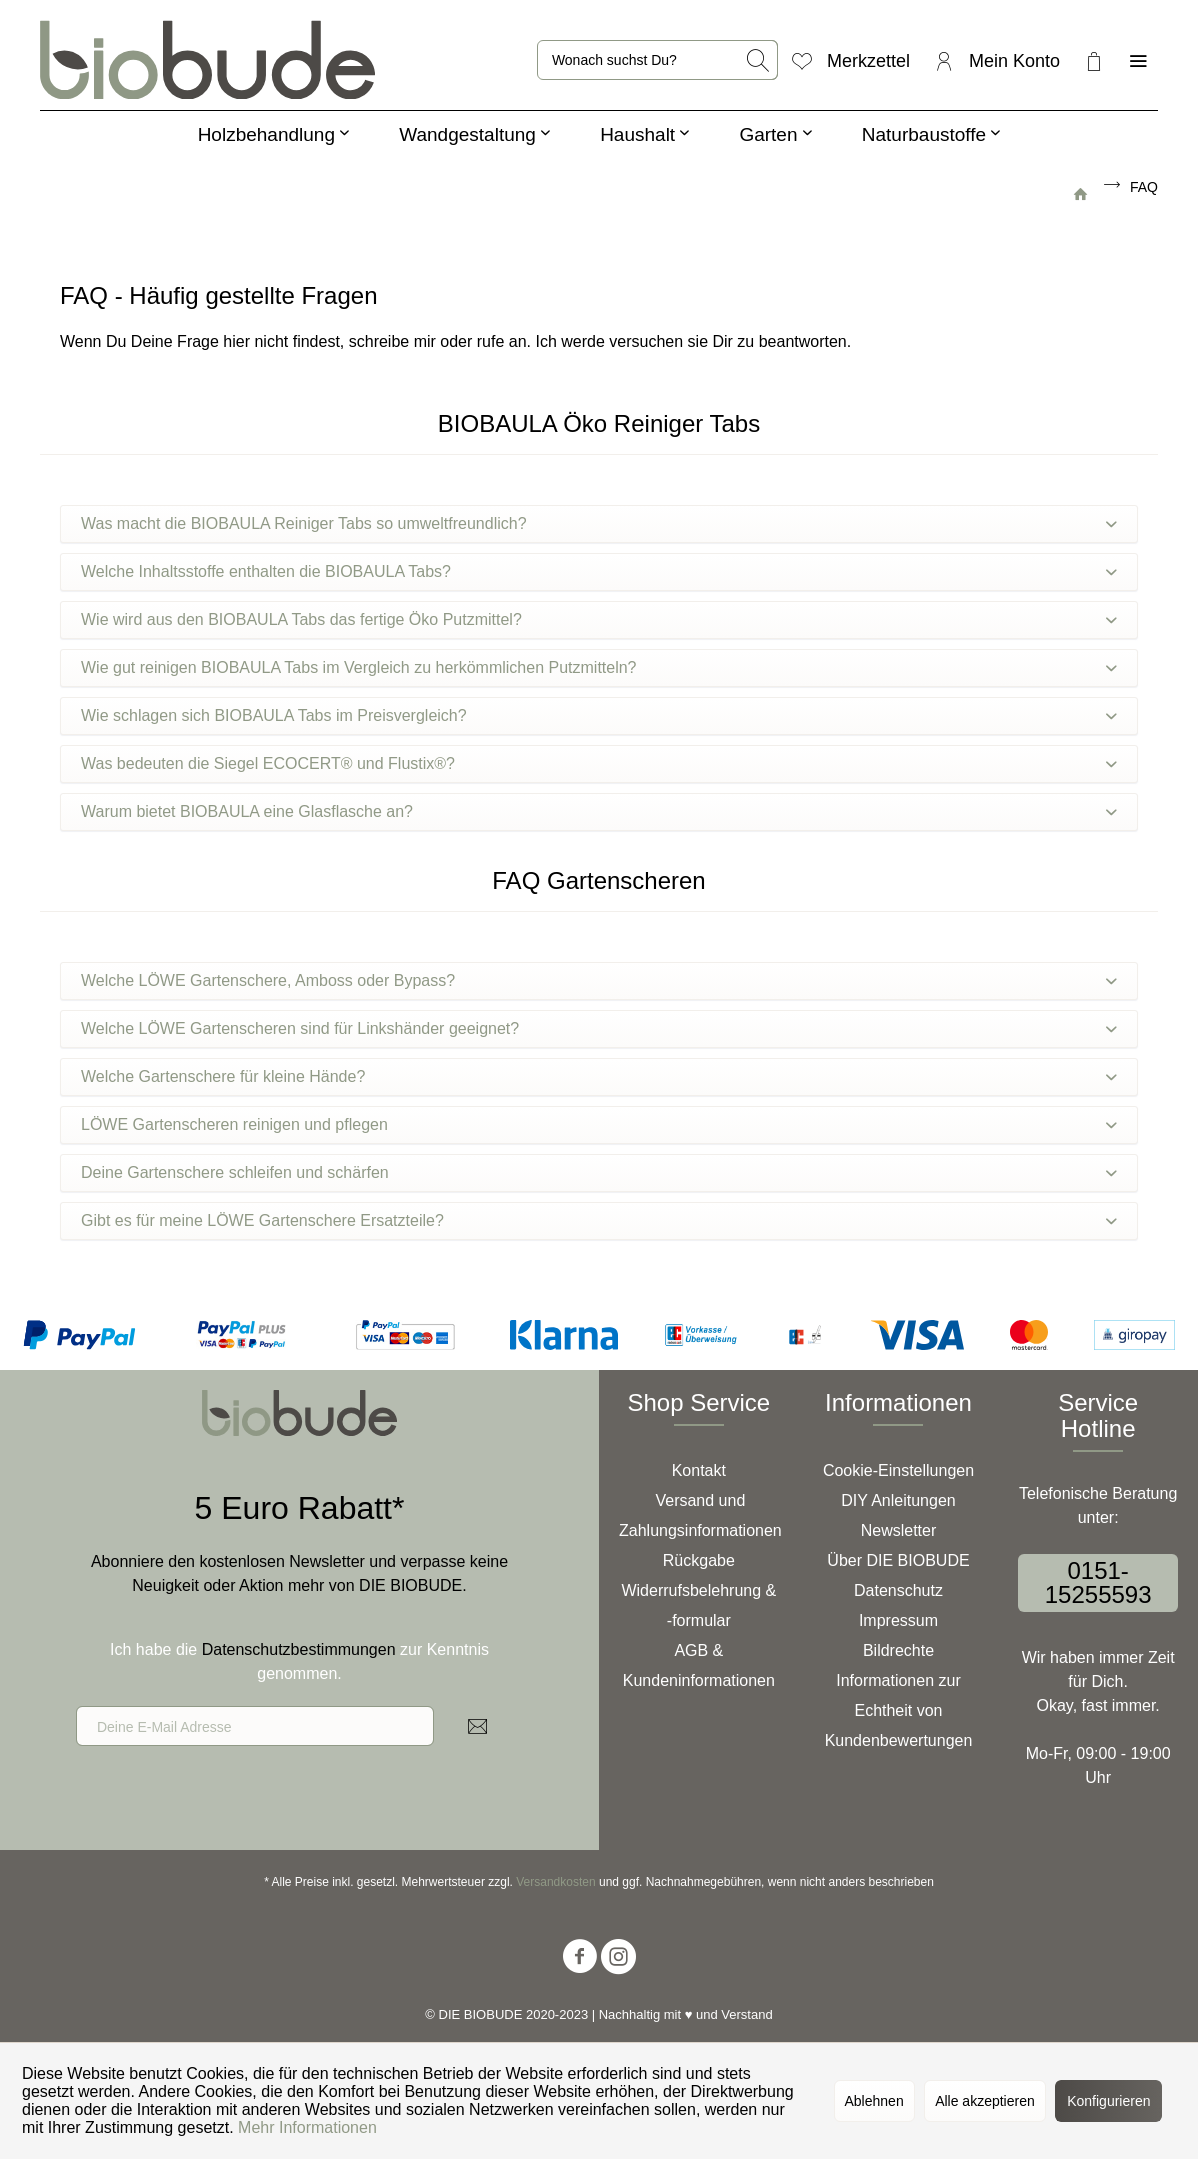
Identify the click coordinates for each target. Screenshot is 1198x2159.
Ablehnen (874, 2101)
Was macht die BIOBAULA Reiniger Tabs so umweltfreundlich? (599, 523)
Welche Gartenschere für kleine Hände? (599, 1076)
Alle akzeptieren (985, 2101)
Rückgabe (699, 1560)
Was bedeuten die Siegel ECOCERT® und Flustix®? (599, 763)
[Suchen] (759, 60)
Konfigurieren (1108, 2101)
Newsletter (899, 1530)
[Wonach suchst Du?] (657, 60)
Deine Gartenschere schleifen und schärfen (599, 1172)
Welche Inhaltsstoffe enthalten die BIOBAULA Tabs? (599, 571)
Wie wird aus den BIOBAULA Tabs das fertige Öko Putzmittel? (599, 619)
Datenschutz (898, 1590)
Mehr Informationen (307, 2127)
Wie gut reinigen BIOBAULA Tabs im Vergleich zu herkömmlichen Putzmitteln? (599, 667)
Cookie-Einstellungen (898, 1470)
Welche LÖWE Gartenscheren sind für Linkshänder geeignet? (599, 1028)
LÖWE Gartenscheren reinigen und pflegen (599, 1124)
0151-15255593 (1098, 1582)
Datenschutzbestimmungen (299, 1649)
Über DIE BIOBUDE (898, 1560)
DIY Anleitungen (898, 1500)
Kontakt (699, 1470)
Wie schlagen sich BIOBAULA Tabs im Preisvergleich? (599, 715)
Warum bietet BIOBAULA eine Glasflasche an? (599, 811)
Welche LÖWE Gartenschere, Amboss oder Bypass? (599, 980)
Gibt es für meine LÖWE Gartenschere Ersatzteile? (599, 1220)
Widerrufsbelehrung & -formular (698, 1605)
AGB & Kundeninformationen (699, 1665)
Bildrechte (898, 1650)
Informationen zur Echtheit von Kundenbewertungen (899, 1710)
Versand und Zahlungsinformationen (700, 1515)
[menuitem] (657, 60)
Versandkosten (555, 1882)
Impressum (898, 1620)
